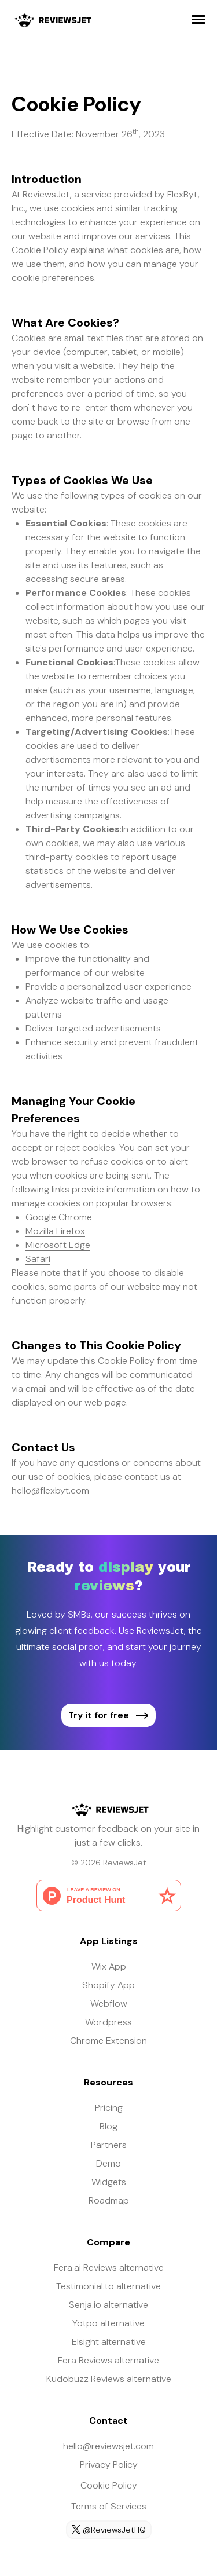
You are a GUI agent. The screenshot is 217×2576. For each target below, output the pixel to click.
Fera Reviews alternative (108, 2360)
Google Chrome (58, 1217)
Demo (108, 2163)
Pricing (109, 2108)
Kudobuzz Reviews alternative (108, 2379)
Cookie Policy (108, 2485)
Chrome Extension (108, 2041)
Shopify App (108, 1985)
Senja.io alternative (108, 2305)
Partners (109, 2145)
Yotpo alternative (108, 2323)
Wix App (108, 1966)
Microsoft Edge (57, 1245)
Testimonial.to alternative (108, 2286)
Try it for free (108, 1715)
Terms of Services (108, 2506)
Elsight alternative (109, 2342)
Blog (108, 2126)
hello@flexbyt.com (50, 1490)
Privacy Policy (109, 2464)
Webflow (108, 2003)
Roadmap (109, 2200)
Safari (37, 1259)
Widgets (108, 2182)
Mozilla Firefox (55, 1231)
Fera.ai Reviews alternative (109, 2268)
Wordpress (108, 2022)
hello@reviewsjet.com (108, 2446)
